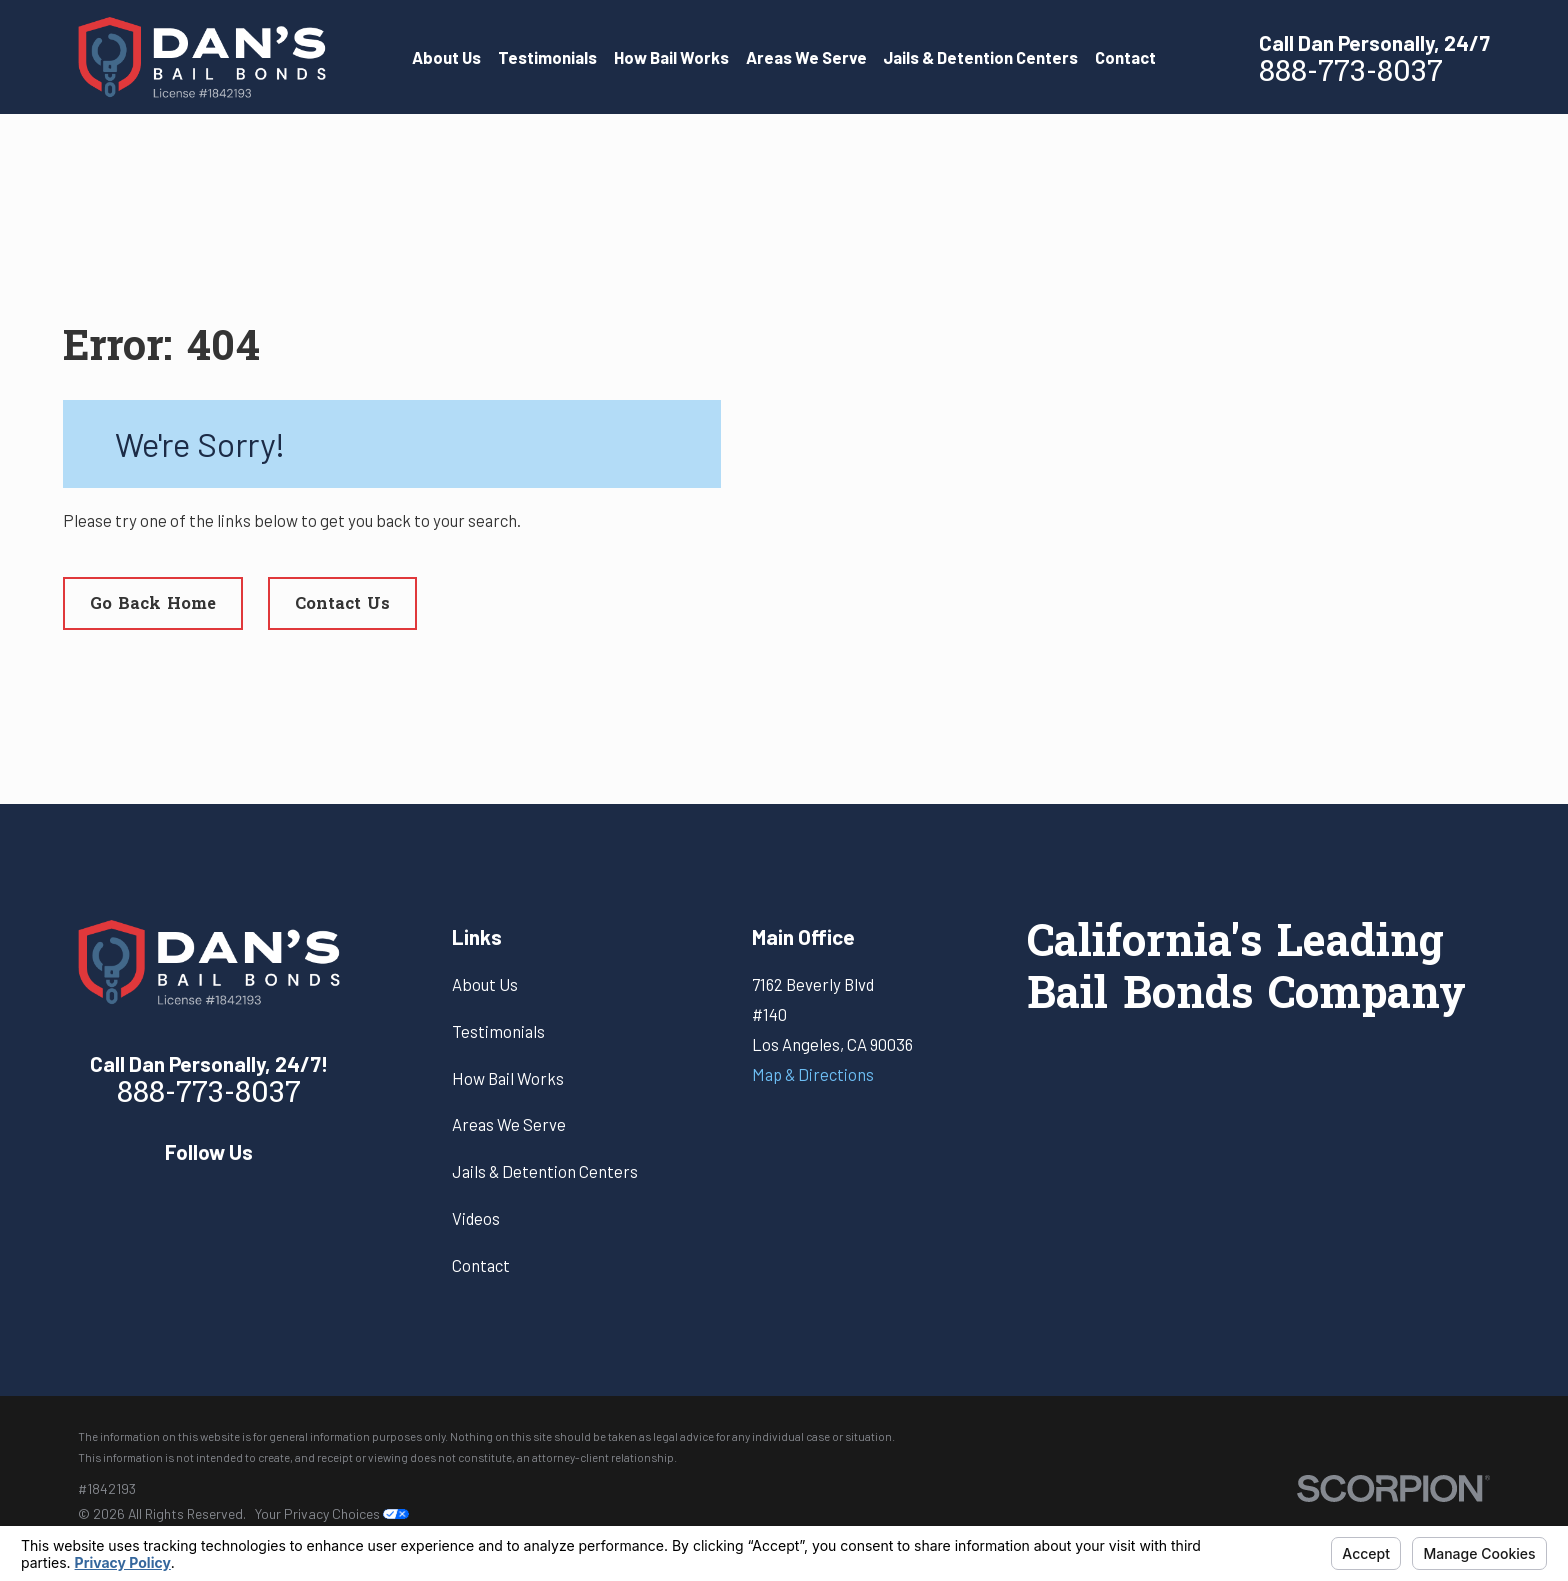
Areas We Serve (509, 1124)
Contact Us (342, 605)
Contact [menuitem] (1125, 57)
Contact (481, 1265)
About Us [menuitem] (446, 57)
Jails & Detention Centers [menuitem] (980, 57)
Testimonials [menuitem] (547, 57)
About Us (485, 984)
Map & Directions (813, 1074)
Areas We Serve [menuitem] (806, 57)
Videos (476, 1218)
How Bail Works (508, 1078)
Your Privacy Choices (332, 1513)
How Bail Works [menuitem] (671, 57)
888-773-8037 (1351, 73)
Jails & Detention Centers (545, 1171)
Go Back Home (153, 605)
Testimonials (498, 1031)
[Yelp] (209, 1196)
